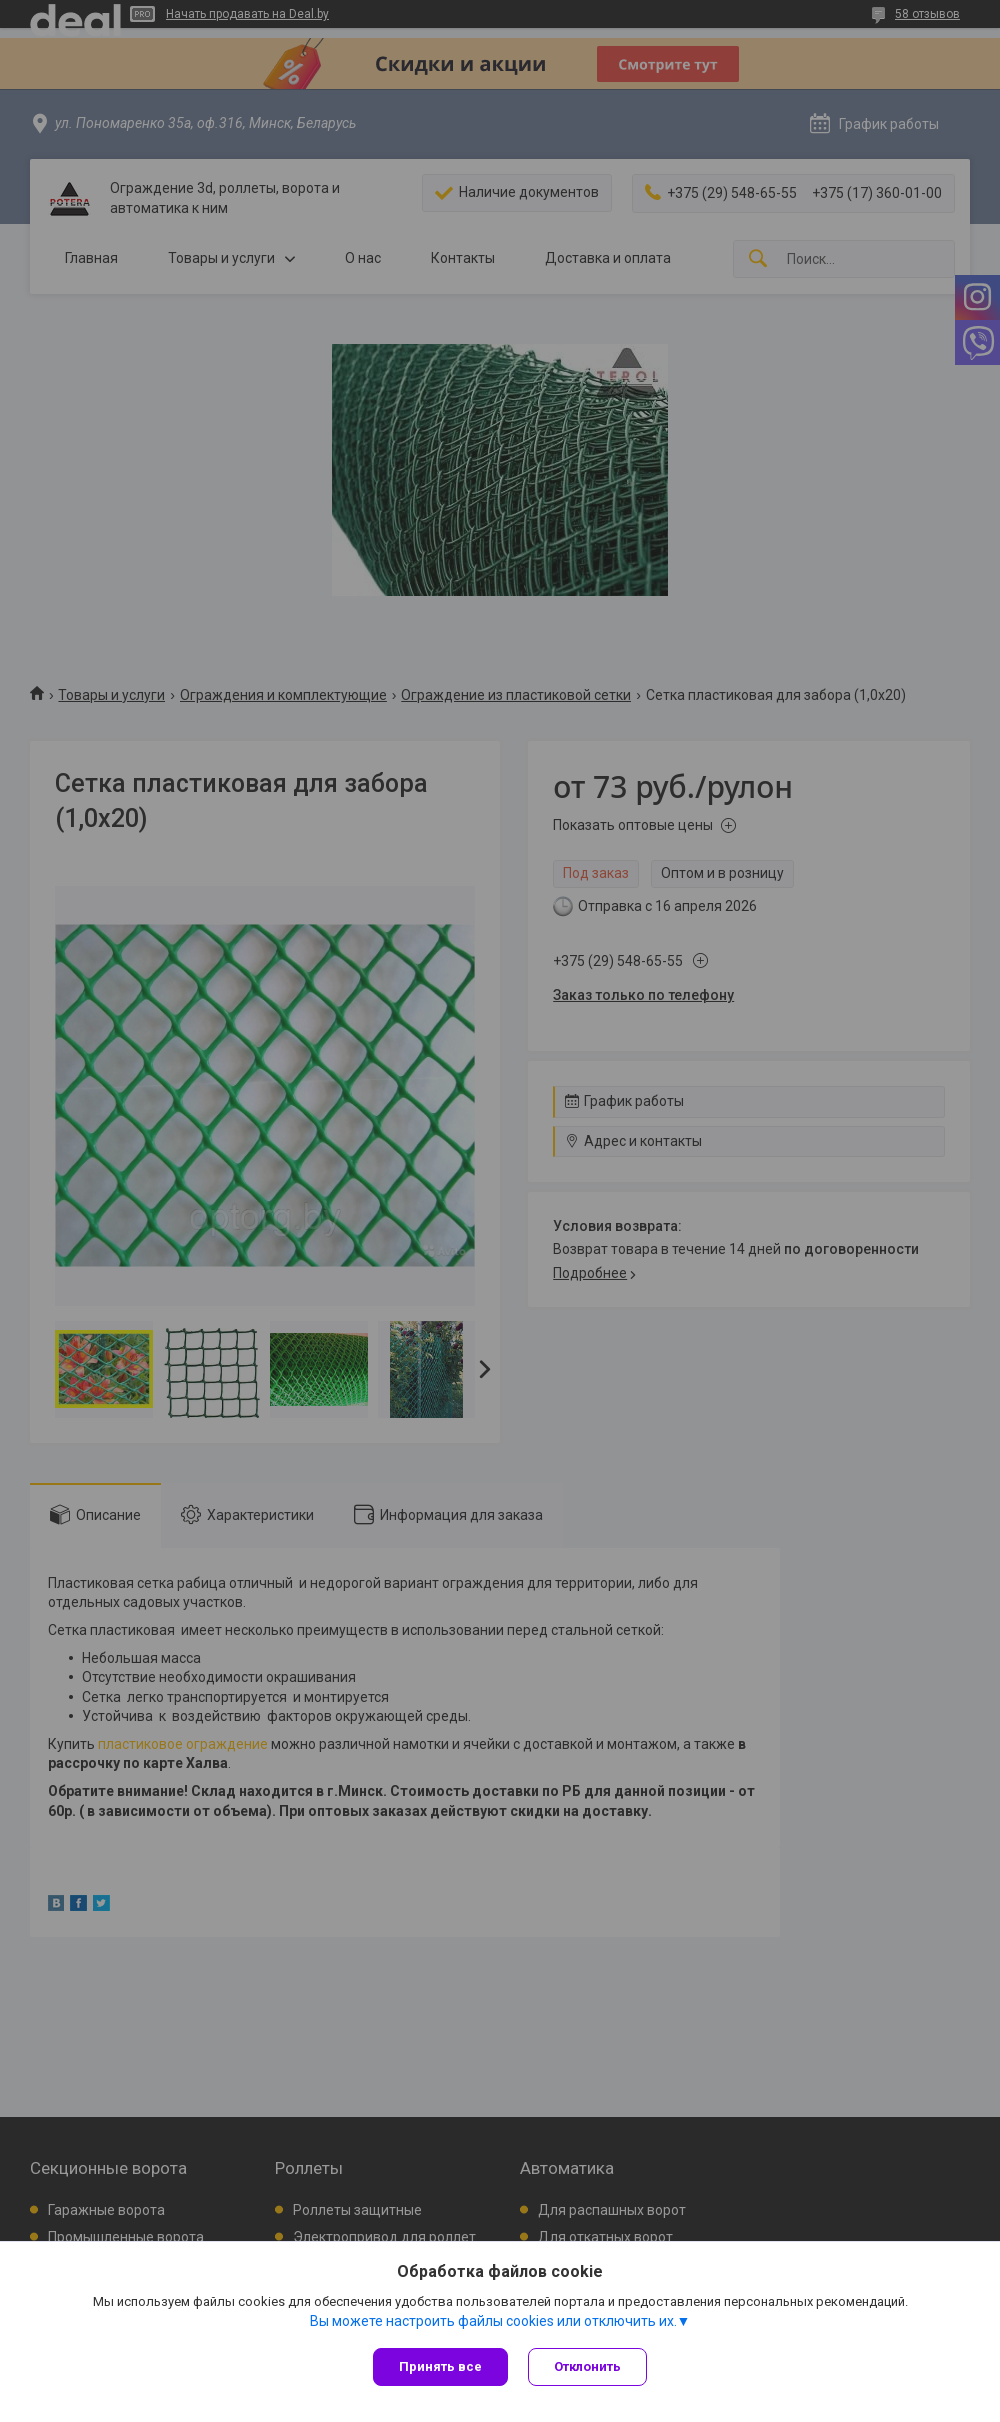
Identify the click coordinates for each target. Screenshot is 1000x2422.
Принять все (440, 2366)
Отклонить (587, 2366)
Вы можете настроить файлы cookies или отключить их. (493, 2321)
